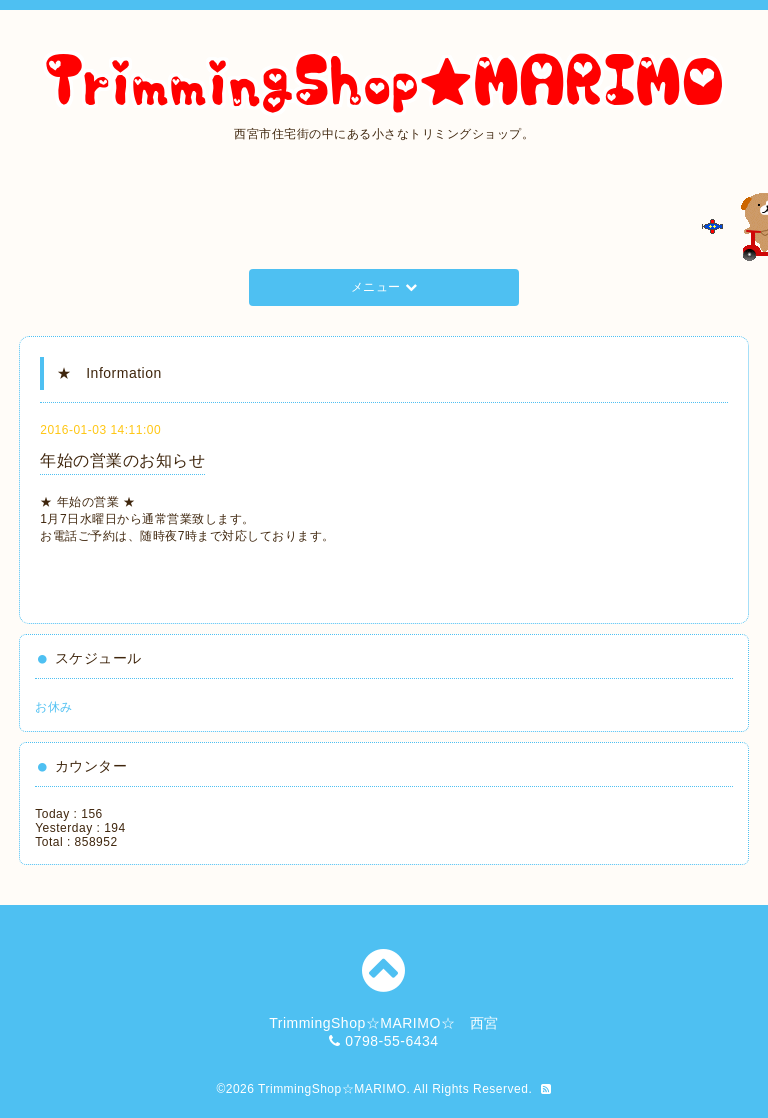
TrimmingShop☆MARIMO (332, 1089)
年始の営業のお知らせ (122, 460)
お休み (54, 707)
